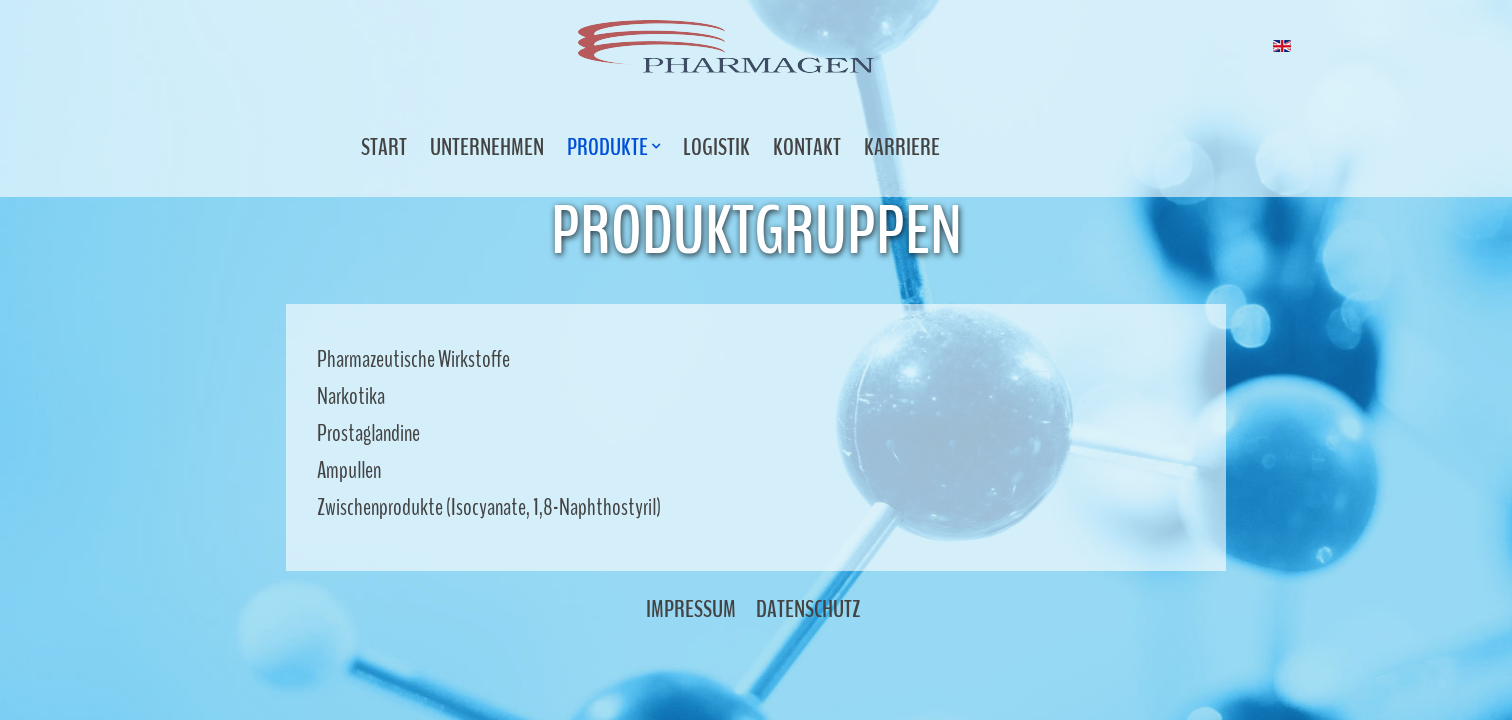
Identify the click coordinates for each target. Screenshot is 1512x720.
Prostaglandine (368, 433)
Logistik (716, 147)
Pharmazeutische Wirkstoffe (413, 359)
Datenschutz (808, 609)
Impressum (691, 609)
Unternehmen (487, 147)
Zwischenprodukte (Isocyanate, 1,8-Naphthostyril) (489, 507)
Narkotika (351, 396)
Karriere (902, 147)
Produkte (609, 147)
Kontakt (807, 147)
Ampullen (349, 470)
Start (384, 147)
